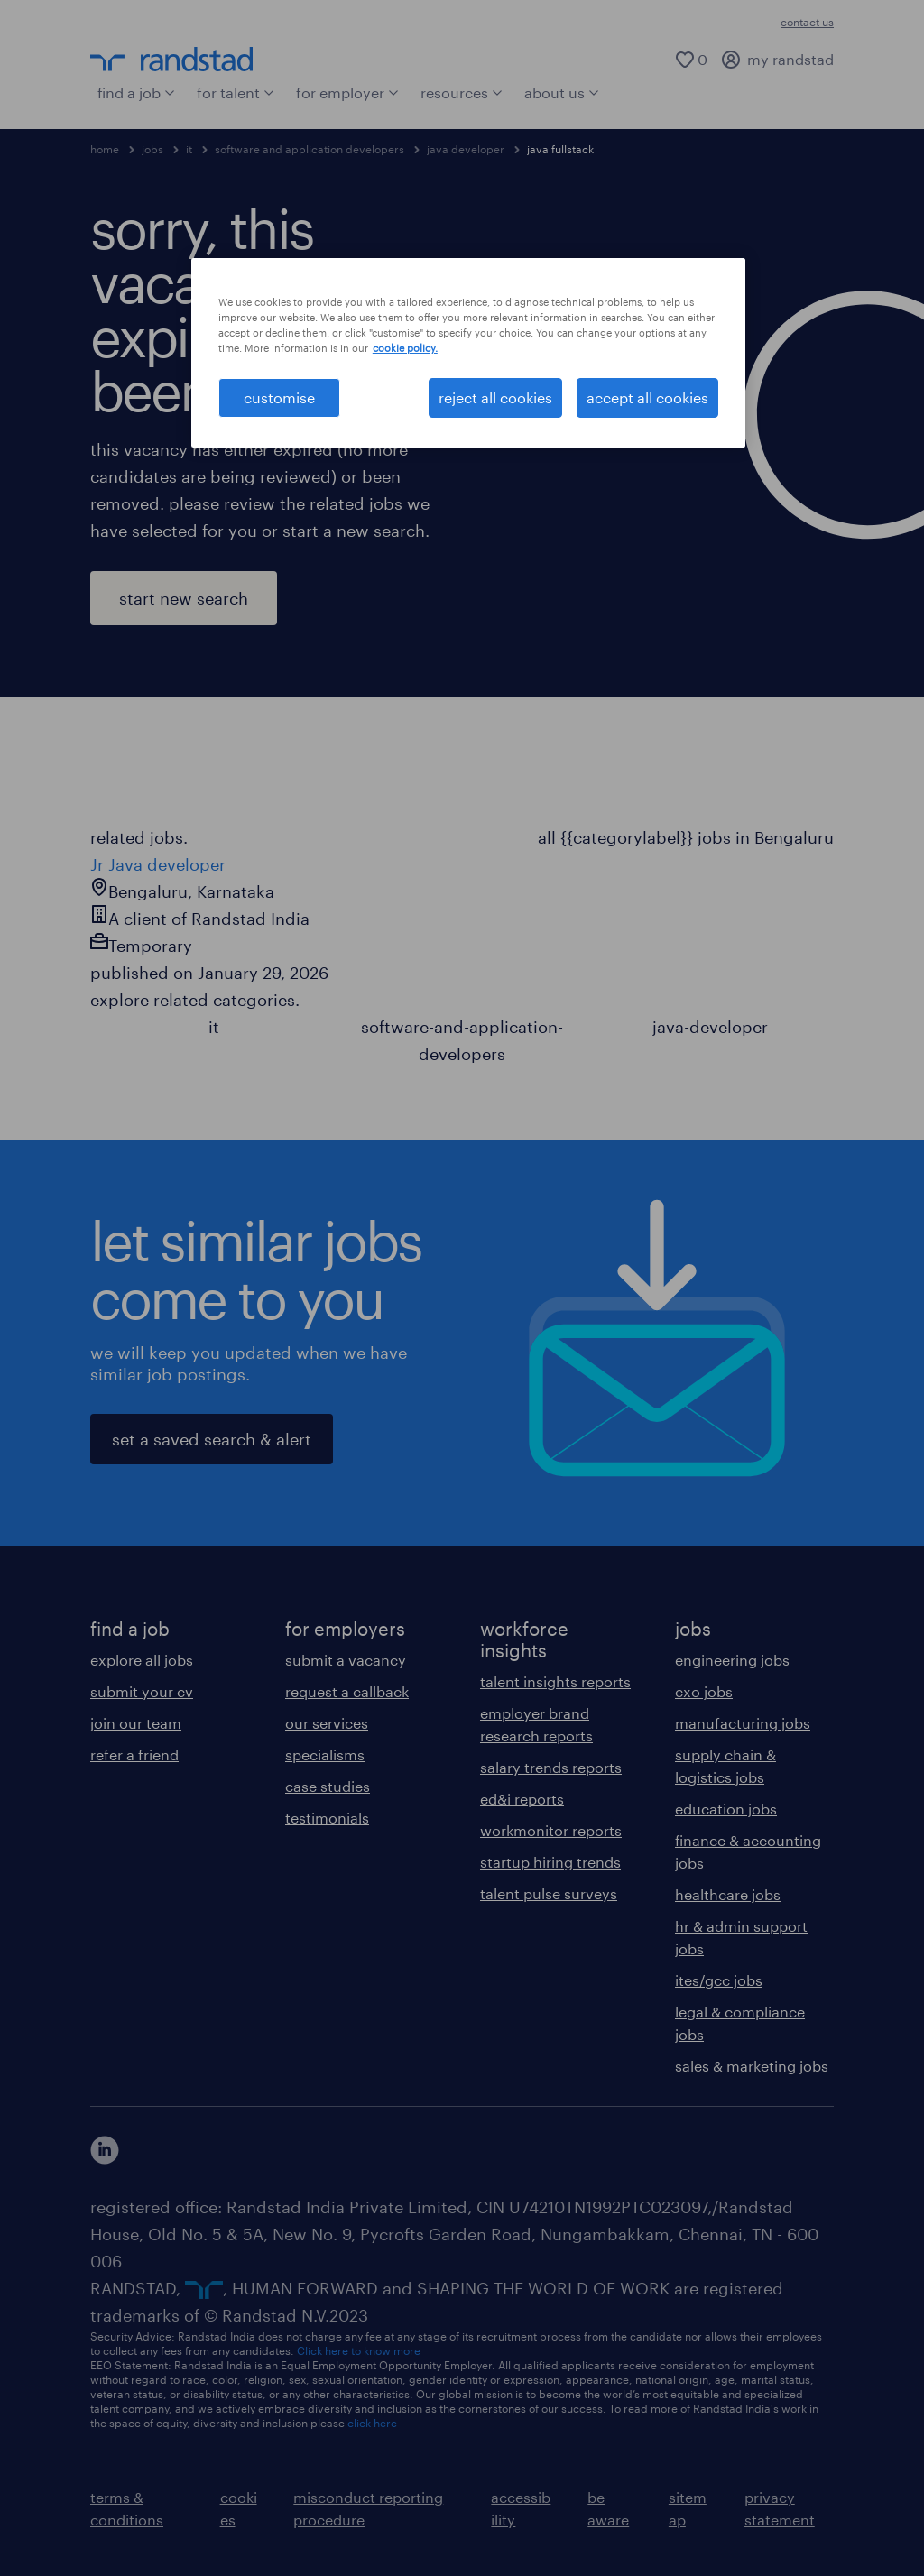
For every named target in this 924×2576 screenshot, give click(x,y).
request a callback (347, 1691)
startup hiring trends (550, 1861)
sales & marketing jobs (751, 2065)
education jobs (726, 1808)
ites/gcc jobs (718, 1980)
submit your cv (141, 1691)
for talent (235, 92)
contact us (807, 21)
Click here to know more (358, 2350)
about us (561, 92)
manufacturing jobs (742, 1722)
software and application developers (309, 149)
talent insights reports (555, 1681)
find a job (136, 92)
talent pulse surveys (548, 1893)
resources (461, 92)
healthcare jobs (728, 1894)
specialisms (325, 1754)
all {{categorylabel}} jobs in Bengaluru (686, 837)
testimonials (327, 1817)
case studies (327, 1786)
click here (372, 2422)
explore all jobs (141, 1659)
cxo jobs (704, 1691)
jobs (152, 149)
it (189, 149)
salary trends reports (551, 1767)
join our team (135, 1722)
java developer (465, 149)
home (104, 149)
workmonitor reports (551, 1830)
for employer (347, 92)
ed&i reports (522, 1798)
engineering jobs (732, 1659)
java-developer (710, 1027)
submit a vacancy (345, 1659)
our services (326, 1722)
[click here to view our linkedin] (104, 2150)
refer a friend (134, 1754)
